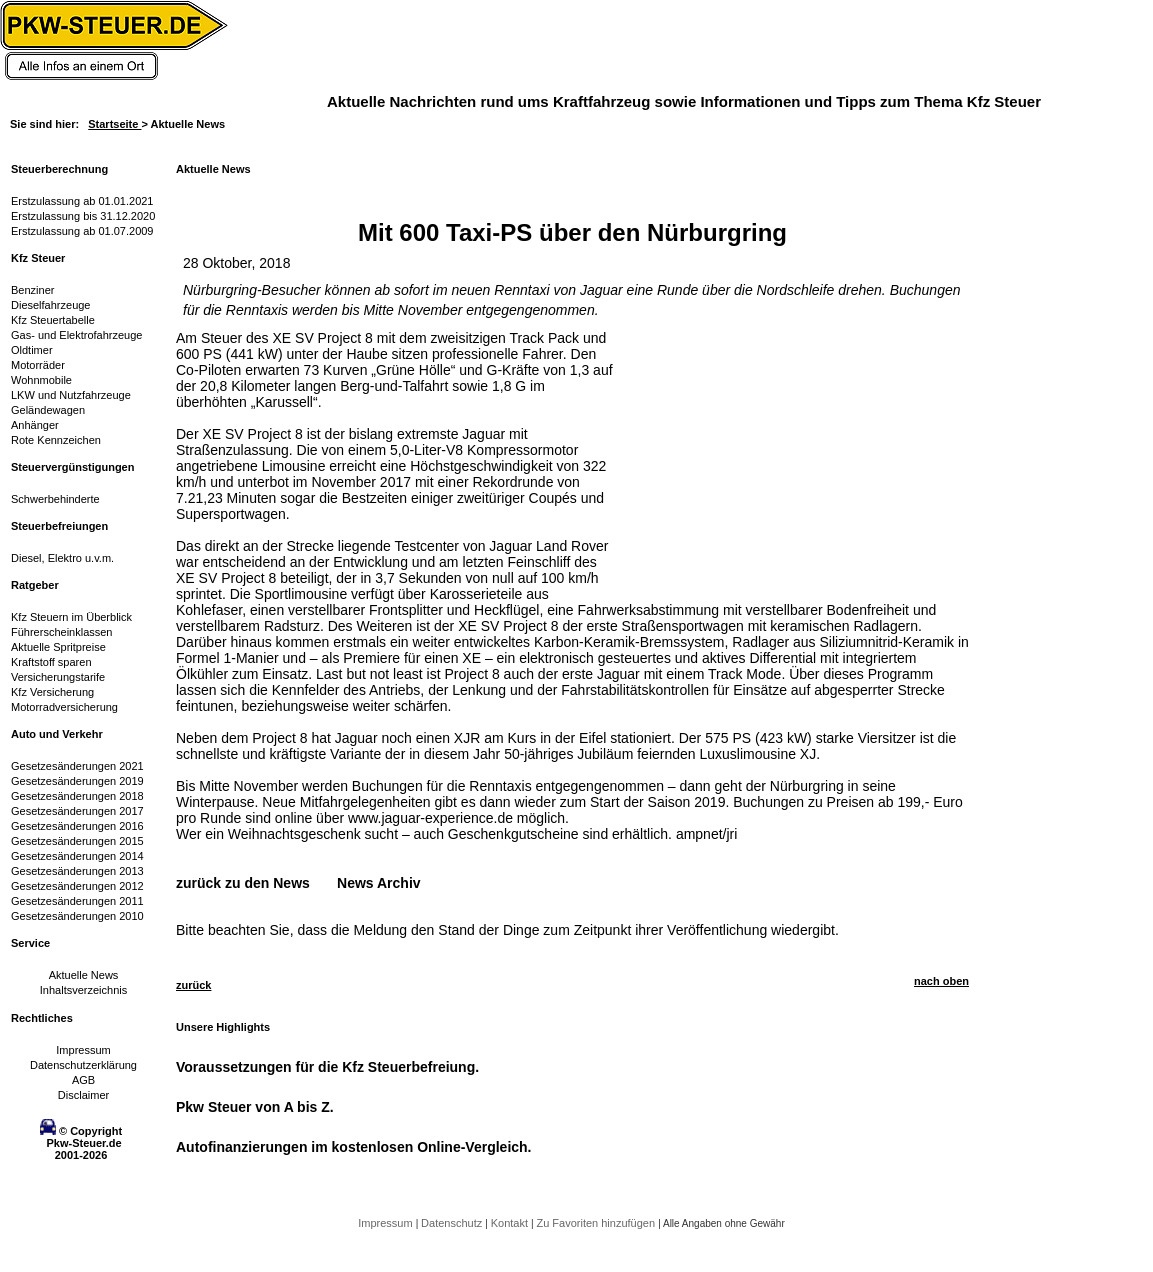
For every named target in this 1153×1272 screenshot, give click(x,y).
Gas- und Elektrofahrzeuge (76, 335)
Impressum (83, 1050)
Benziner (32, 290)
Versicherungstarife (58, 677)
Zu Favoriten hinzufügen (597, 1223)
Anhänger (35, 425)
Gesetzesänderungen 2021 (77, 766)
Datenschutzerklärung (83, 1065)
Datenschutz (453, 1223)
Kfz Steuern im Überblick (71, 617)
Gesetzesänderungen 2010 (77, 916)
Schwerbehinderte (55, 499)
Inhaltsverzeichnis (83, 990)
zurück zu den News (243, 883)
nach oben (941, 981)
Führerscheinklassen (62, 632)
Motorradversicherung (64, 707)
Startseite (114, 124)
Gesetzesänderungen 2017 (77, 811)
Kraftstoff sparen (51, 662)
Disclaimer (83, 1095)
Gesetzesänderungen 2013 (77, 871)
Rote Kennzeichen (56, 440)
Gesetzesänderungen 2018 (77, 796)
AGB (83, 1080)
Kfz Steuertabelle (53, 320)
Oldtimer (32, 350)
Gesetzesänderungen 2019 (77, 781)
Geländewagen (48, 410)
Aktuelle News (84, 975)
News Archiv (379, 883)
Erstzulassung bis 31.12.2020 (83, 216)
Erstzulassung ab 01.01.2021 (82, 201)
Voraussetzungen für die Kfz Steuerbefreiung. (327, 1067)
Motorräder (38, 365)
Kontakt (511, 1223)
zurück (193, 985)
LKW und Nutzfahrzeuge (71, 395)
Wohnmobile (41, 380)
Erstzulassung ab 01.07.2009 (82, 231)
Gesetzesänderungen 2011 (77, 901)
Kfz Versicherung (52, 692)
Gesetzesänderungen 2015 (77, 841)
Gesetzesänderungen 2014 (77, 856)
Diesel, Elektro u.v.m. (62, 558)
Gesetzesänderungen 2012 (77, 886)
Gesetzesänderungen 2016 (77, 826)
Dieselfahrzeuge (51, 305)
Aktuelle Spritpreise (58, 647)
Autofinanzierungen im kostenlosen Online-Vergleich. (354, 1147)
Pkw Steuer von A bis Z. (255, 1107)
